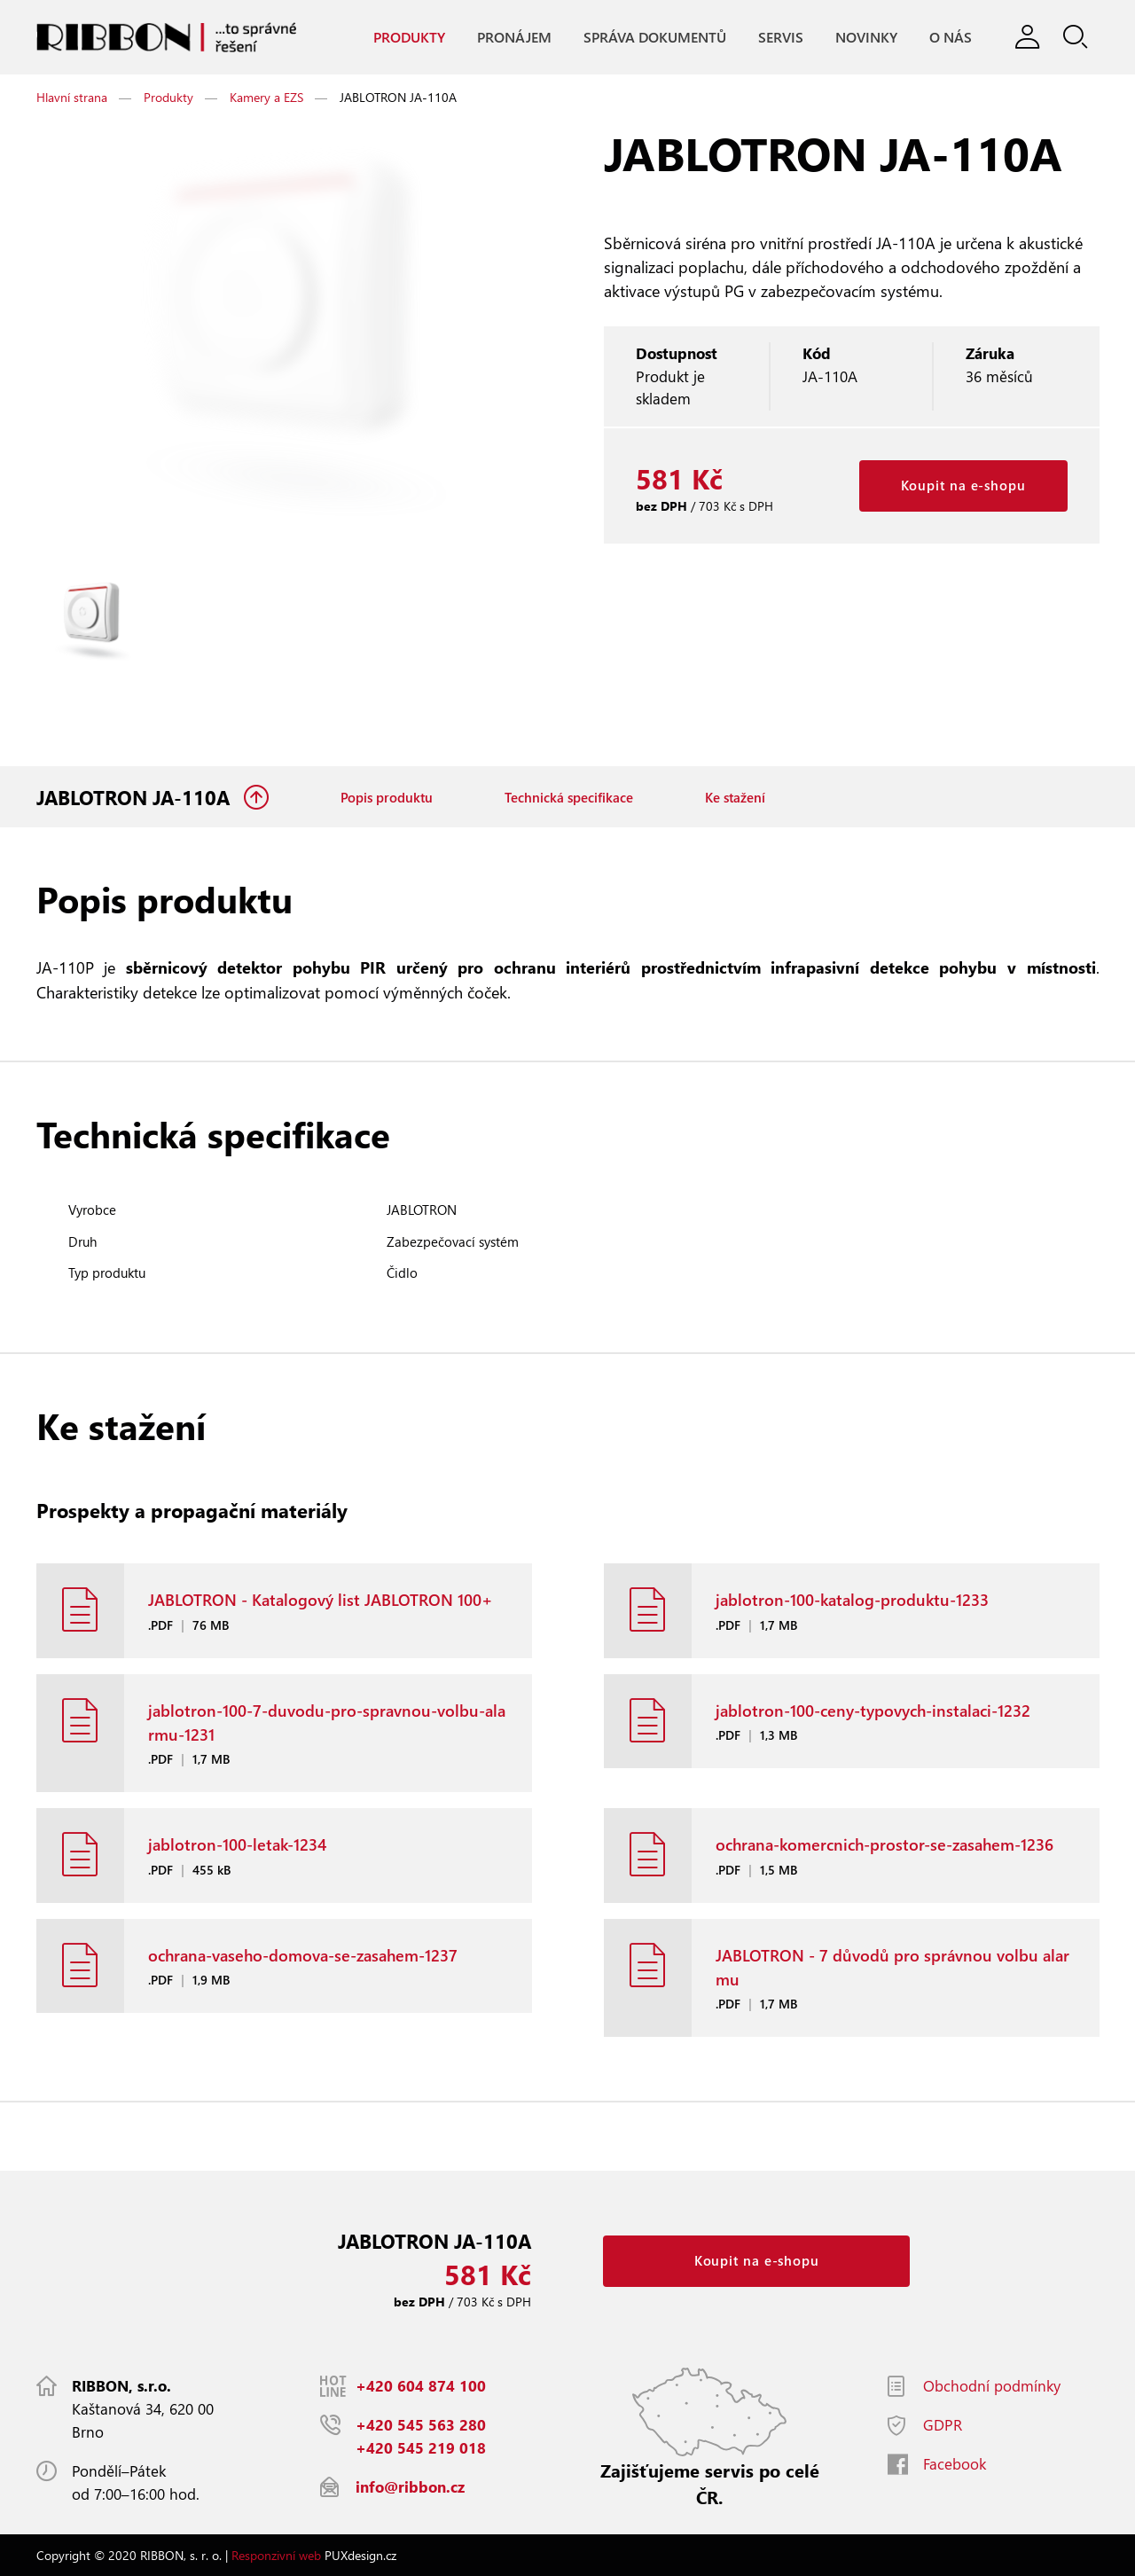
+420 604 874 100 (421, 2386)
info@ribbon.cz (410, 2487)
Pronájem (514, 36)
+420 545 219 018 (421, 2448)
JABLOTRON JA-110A (135, 797)
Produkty (409, 36)
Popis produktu (386, 797)
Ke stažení (735, 797)
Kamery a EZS (266, 97)
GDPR (942, 2425)
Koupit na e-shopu (963, 485)
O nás (950, 36)
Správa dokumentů (654, 36)
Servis (780, 36)
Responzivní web (276, 2555)
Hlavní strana (71, 97)
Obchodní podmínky (992, 2386)
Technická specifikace (569, 797)
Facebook (954, 2464)
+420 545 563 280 (421, 2425)
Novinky (866, 36)
